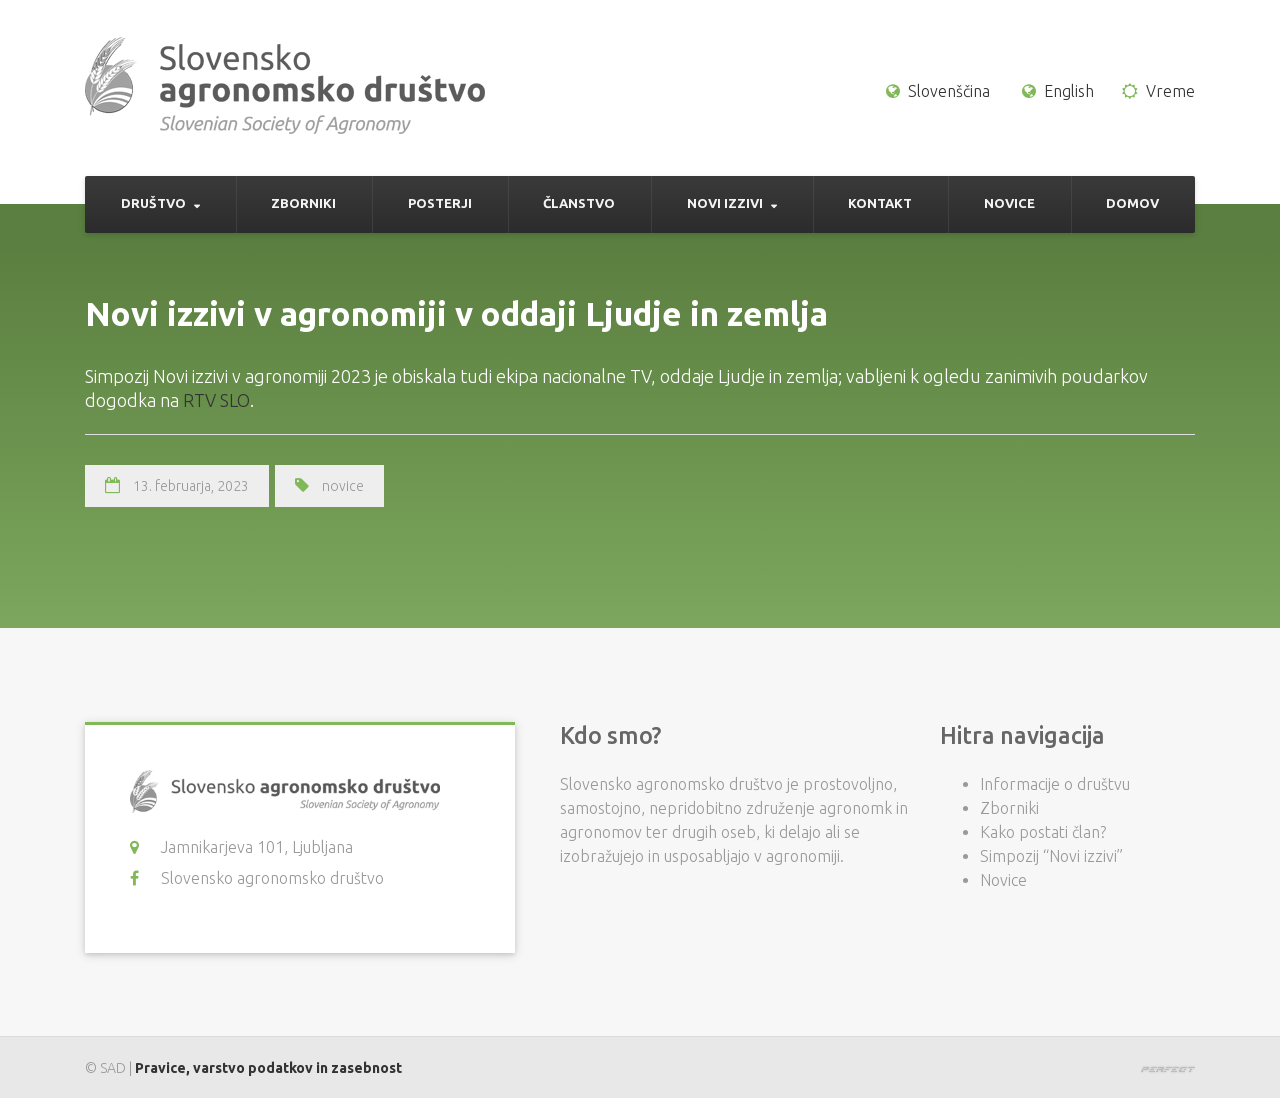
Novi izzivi (725, 203)
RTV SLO (216, 400)
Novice (1009, 203)
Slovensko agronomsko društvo (272, 878)
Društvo (153, 203)
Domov (1132, 203)
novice (343, 486)
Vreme (1170, 91)
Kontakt (880, 203)
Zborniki (303, 203)
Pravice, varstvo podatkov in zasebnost (268, 1068)
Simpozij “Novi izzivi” (1051, 856)
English (1069, 91)
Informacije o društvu (1055, 784)
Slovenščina (949, 91)
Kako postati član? (1043, 832)
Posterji (440, 203)
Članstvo (579, 203)
